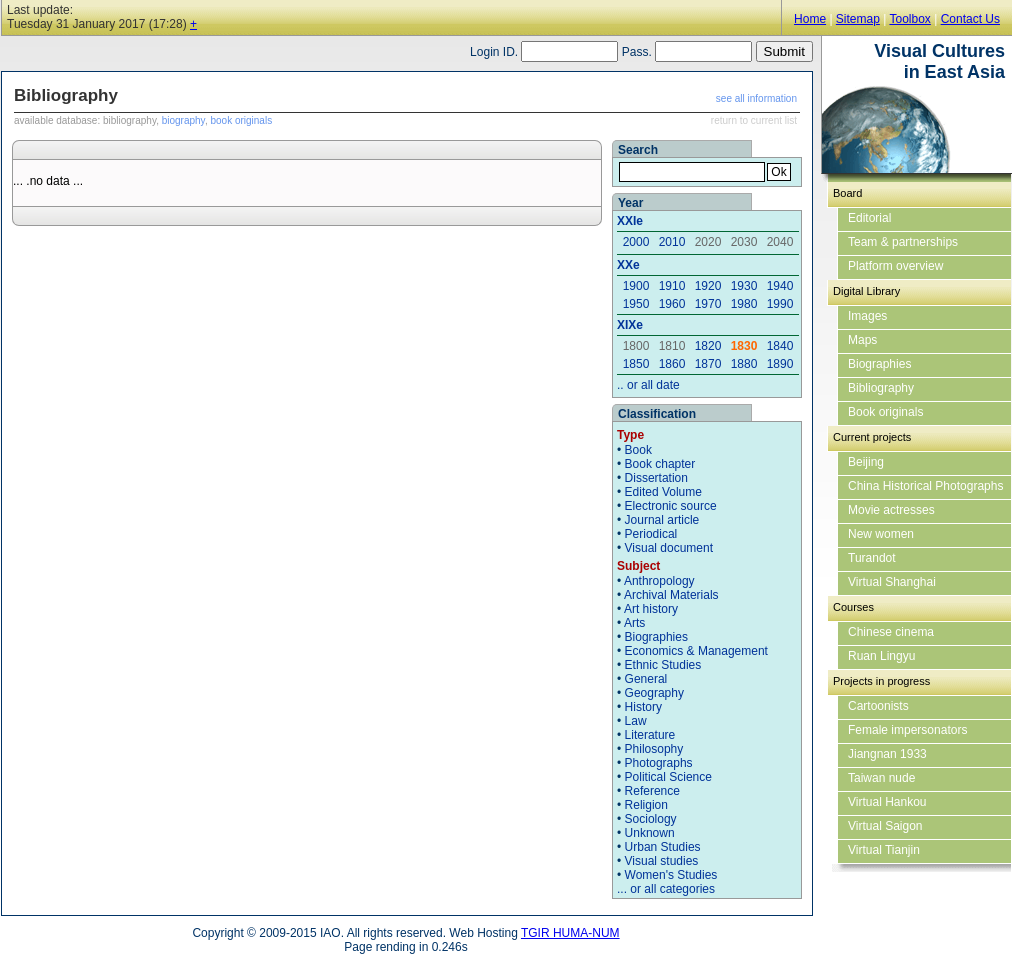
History (643, 707)
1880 (744, 364)
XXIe (630, 221)
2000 (636, 242)
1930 (744, 286)
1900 (636, 286)
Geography (654, 693)
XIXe (630, 325)
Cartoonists (878, 706)
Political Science (668, 777)
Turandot (872, 558)
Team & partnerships (903, 242)
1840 (780, 346)
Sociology (651, 819)
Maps (862, 340)
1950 (636, 304)
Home (810, 19)
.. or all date (648, 385)
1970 (708, 304)
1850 (636, 364)
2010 (672, 242)
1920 (708, 286)
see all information (756, 98)
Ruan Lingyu (881, 656)
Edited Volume (663, 492)
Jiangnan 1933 (887, 754)
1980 (744, 304)
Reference (652, 791)
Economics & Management (696, 651)
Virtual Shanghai (892, 582)
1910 (672, 286)
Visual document (669, 548)
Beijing (866, 462)
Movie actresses (891, 510)
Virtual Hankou (887, 802)
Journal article (662, 520)
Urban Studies (663, 847)
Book (638, 450)
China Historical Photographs (925, 486)
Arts (634, 623)
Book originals (885, 412)
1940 (780, 286)
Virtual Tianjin (884, 850)
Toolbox (909, 19)
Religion (646, 805)
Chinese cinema (891, 632)
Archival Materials (671, 595)
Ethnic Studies (663, 665)
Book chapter (660, 464)
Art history (651, 609)
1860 (672, 364)
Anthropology (659, 581)
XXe (628, 265)
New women (881, 534)
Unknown (650, 833)
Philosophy (654, 749)
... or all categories (666, 889)
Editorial (869, 218)
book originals (241, 120)
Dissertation (656, 478)
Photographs (659, 763)
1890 (780, 364)
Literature (650, 735)
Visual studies (662, 861)
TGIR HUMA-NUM (570, 933)
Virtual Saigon (885, 826)
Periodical (651, 534)
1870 (708, 364)
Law (636, 721)
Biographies (656, 637)
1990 (780, 304)
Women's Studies (671, 875)
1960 (672, 304)
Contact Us (970, 19)
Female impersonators (907, 730)
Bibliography (881, 388)
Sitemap (858, 19)
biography (183, 120)
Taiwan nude (881, 778)
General (646, 679)
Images (867, 316)
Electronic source (671, 506)
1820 (708, 346)
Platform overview (895, 266)
